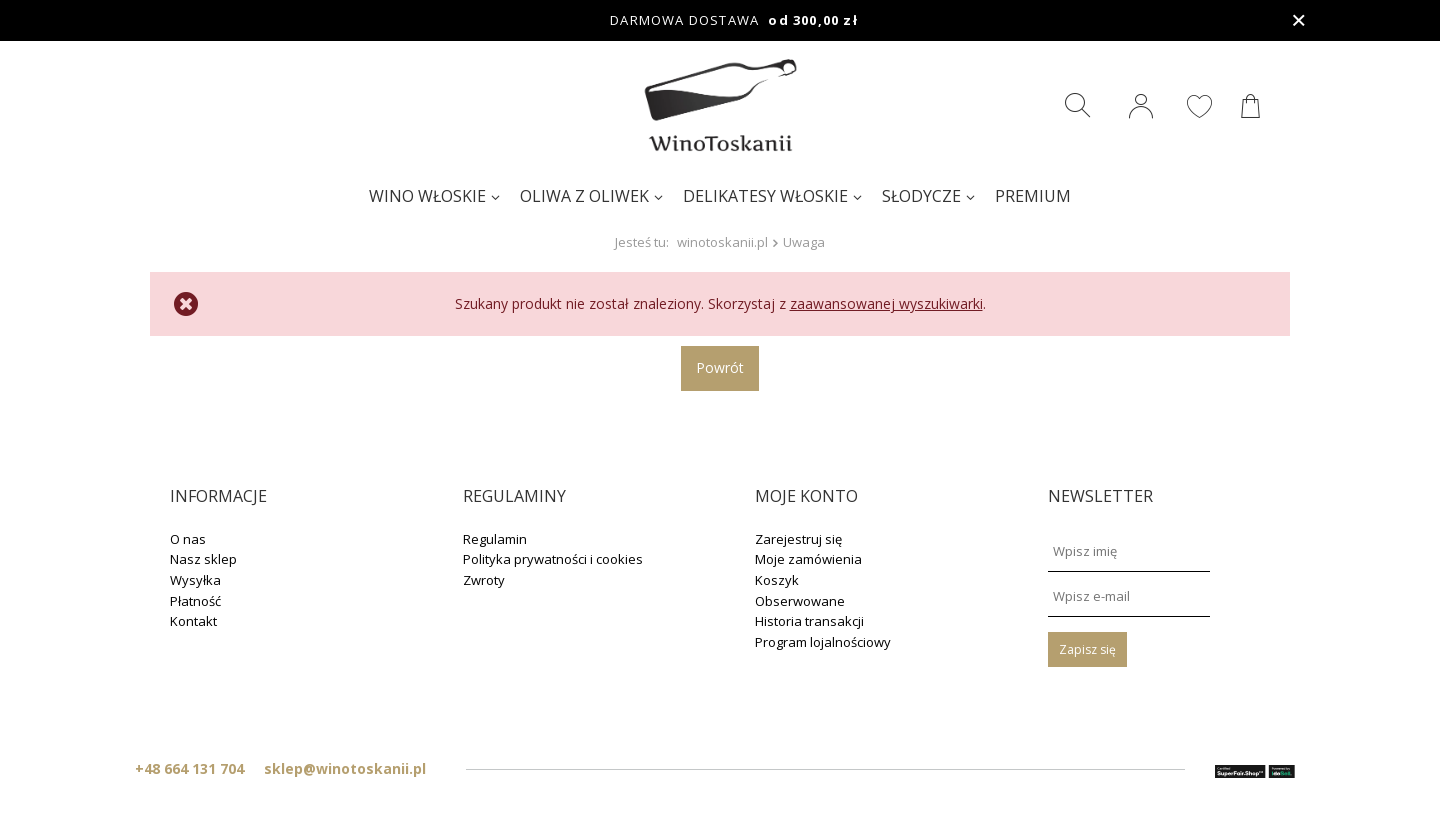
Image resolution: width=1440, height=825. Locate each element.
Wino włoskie (427, 196)
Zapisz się (1087, 649)
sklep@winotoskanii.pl (345, 768)
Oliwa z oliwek (584, 196)
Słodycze (921, 196)
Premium (1033, 196)
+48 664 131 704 (189, 768)
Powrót (720, 367)
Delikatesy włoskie (765, 196)
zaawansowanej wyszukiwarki (886, 303)
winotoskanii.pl (722, 242)
